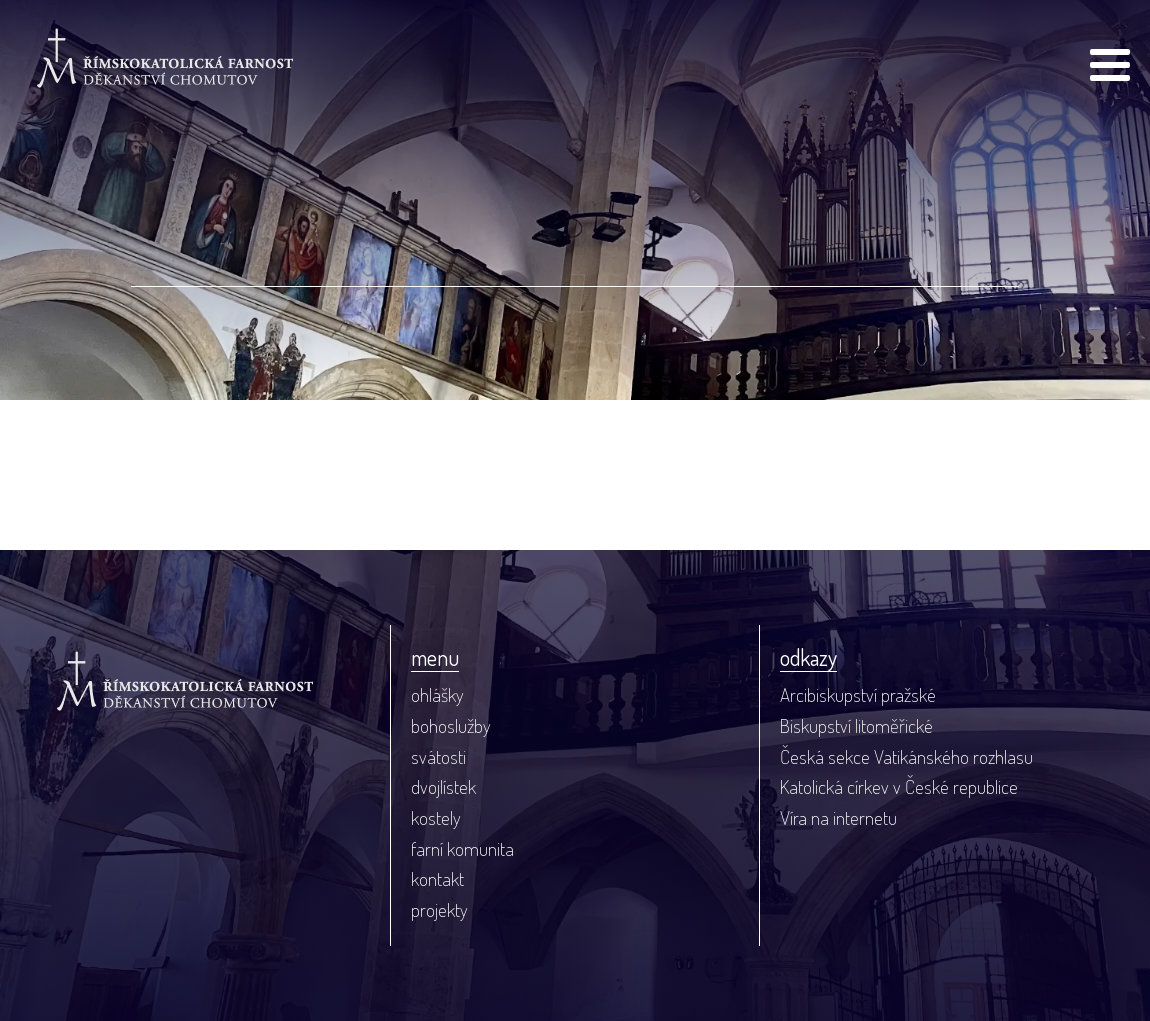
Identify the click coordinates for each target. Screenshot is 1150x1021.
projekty (439, 909)
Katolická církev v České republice (899, 786)
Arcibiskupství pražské (858, 694)
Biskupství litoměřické (856, 725)
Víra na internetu (838, 817)
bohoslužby (451, 725)
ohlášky (437, 694)
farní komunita (462, 848)
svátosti (438, 756)
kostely (436, 817)
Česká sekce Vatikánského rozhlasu (906, 756)
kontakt (437, 878)
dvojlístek (443, 786)
